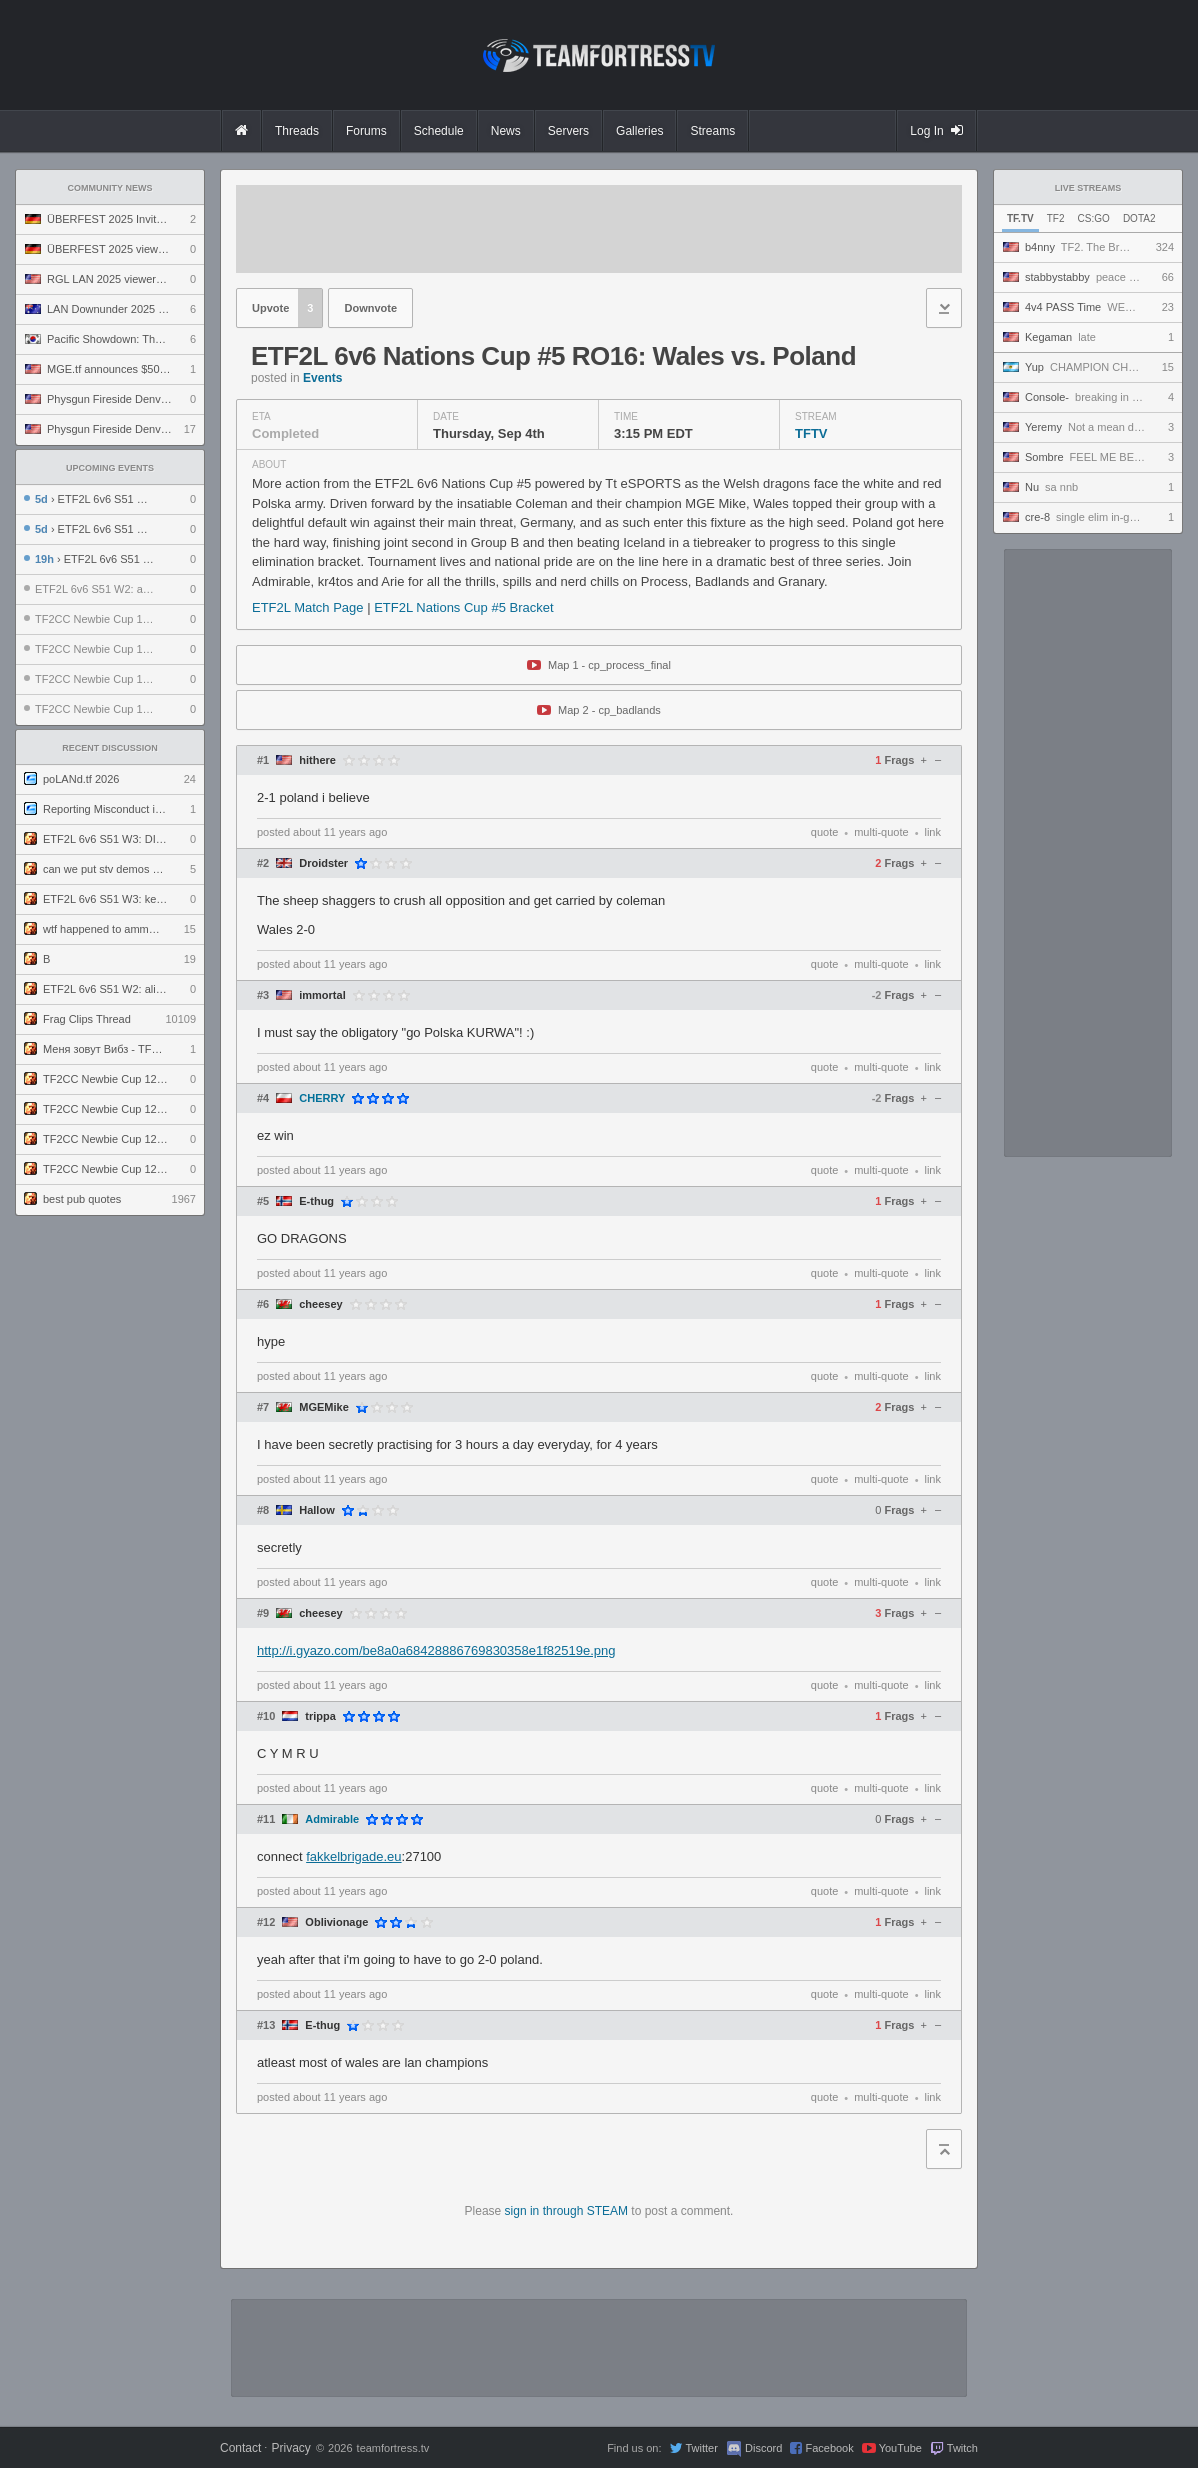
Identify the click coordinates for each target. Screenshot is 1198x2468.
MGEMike (324, 1407)
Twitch (962, 2448)
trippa (320, 1716)
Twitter (701, 2448)
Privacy (290, 2448)
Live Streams (1088, 188)
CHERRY (322, 1098)
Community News (110, 188)
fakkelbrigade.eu (353, 1856)
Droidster (323, 863)
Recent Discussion (110, 748)
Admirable (332, 1819)
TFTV (811, 433)
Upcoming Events (110, 468)
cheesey (320, 1304)
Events (322, 378)
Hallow (316, 1510)
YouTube (900, 2448)
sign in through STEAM (566, 2211)
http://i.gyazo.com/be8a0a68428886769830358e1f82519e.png (436, 1650)
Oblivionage (336, 1922)
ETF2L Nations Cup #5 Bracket (463, 607)
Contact (240, 2448)
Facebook (829, 2448)
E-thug (316, 1201)
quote (825, 832)
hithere (317, 760)
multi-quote (881, 832)
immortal (322, 995)
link (932, 832)
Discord (763, 2448)
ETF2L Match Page (309, 607)
